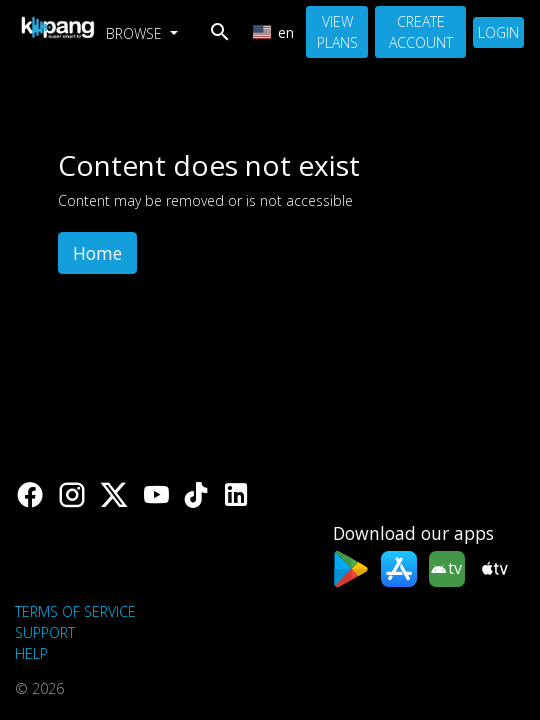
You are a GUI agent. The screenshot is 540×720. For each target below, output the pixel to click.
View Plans (337, 32)
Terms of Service (75, 611)
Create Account (421, 32)
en (274, 32)
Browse (136, 33)
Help (31, 653)
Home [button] (97, 253)
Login (498, 32)
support (45, 632)
